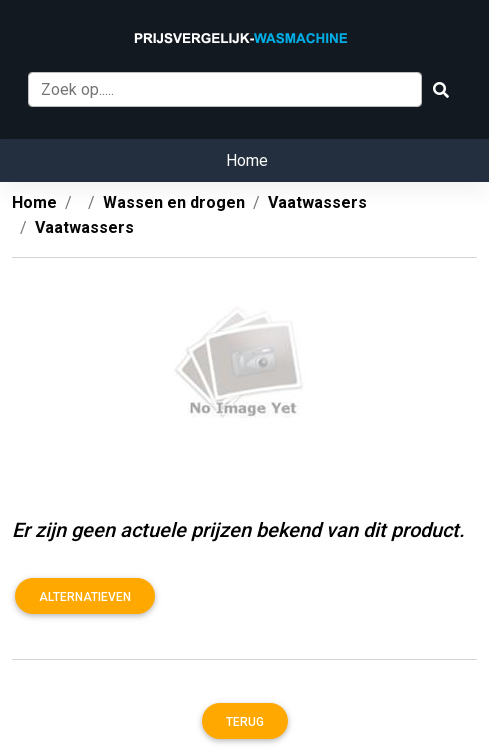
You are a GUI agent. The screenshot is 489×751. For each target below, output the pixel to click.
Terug (245, 722)
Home (247, 160)
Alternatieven (85, 597)
